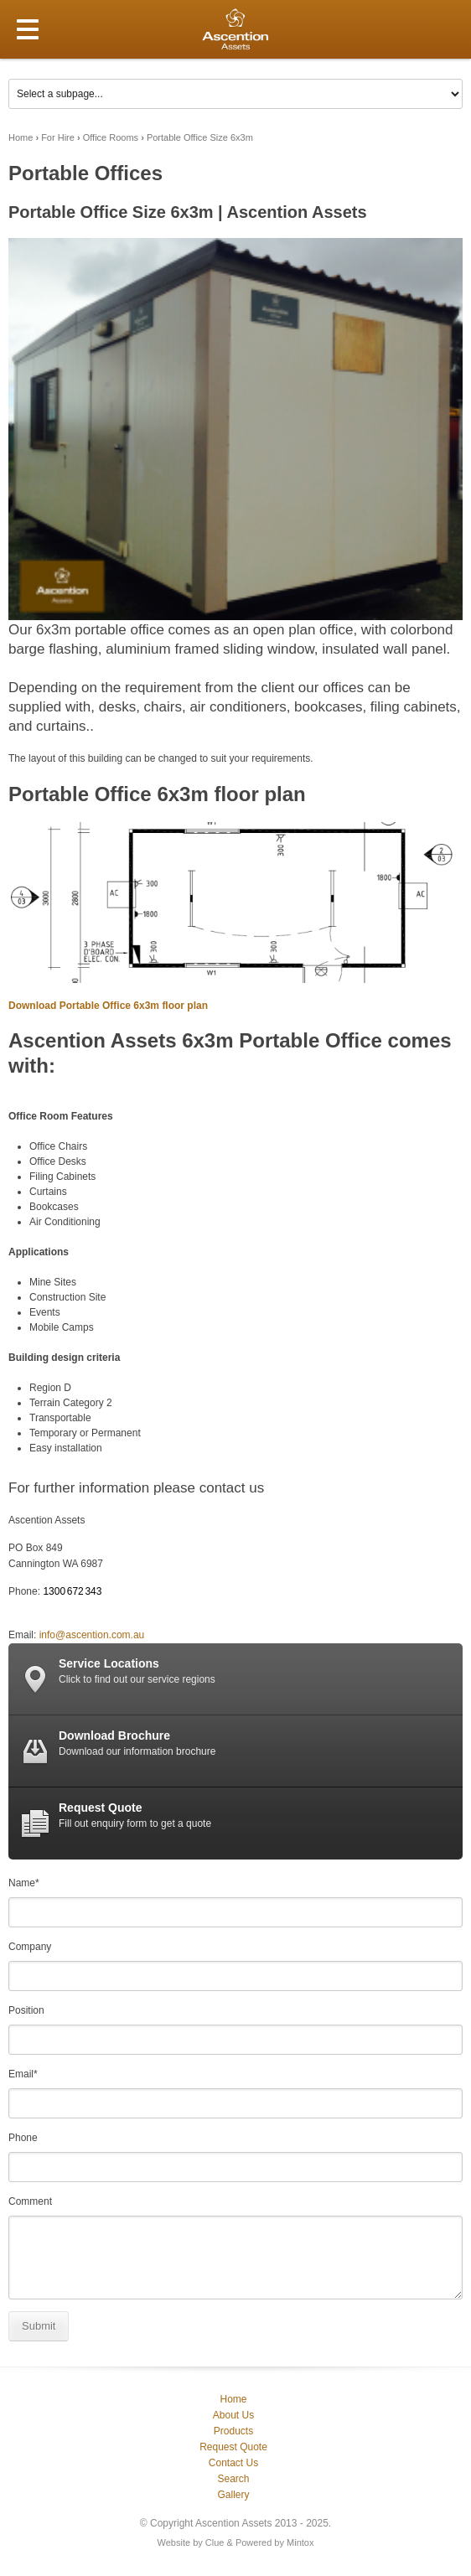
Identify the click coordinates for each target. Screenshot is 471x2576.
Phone (23, 2138)
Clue (215, 2542)
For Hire (58, 137)
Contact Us (233, 2463)
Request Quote (233, 2447)
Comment (30, 2201)
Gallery (233, 2495)
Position (26, 2010)
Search (233, 2479)
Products (233, 2431)
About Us (233, 2415)
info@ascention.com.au (92, 1635)
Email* (23, 2074)
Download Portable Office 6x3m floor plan (108, 1005)
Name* (23, 1883)
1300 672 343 (72, 1591)
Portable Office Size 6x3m (200, 137)
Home (20, 137)
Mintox (300, 2542)
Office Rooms (110, 137)
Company (29, 1947)
